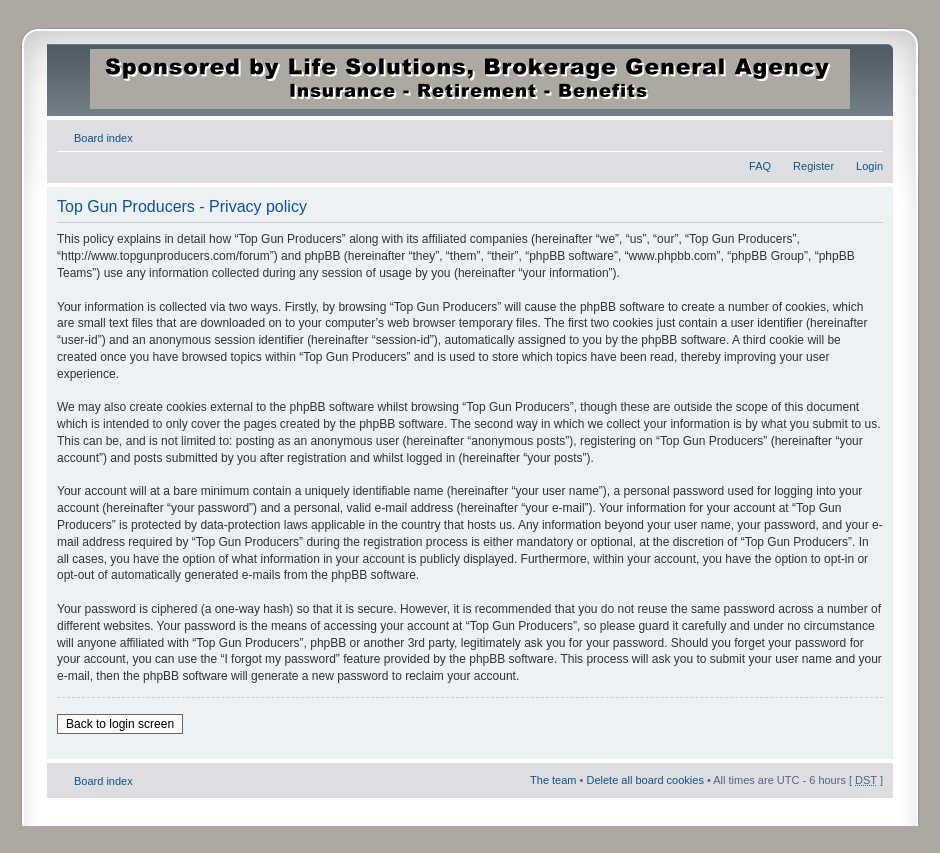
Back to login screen (120, 724)
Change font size (868, 134)
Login (869, 166)
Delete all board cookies (644, 780)
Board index (103, 138)
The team (553, 780)
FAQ (760, 166)
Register (813, 166)
